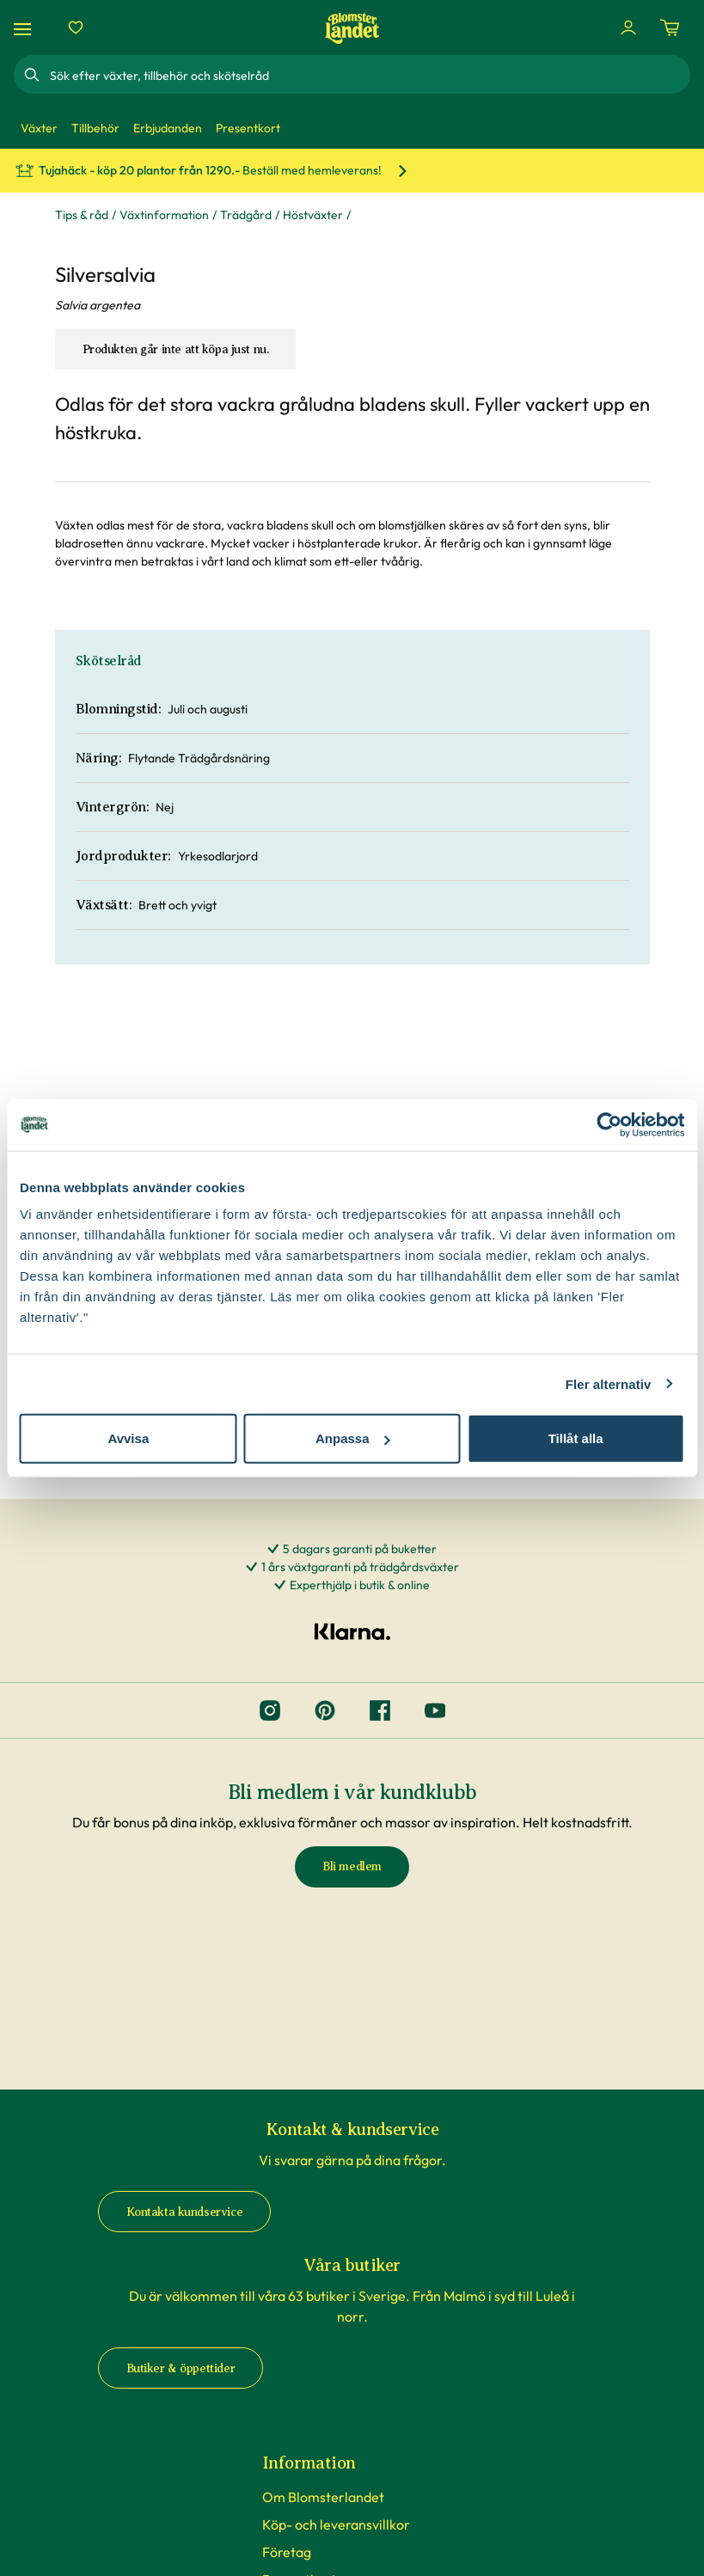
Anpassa (352, 1438)
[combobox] (368, 74)
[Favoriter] (75, 27)
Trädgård (246, 215)
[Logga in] (628, 27)
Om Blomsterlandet (323, 2497)
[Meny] (25, 28)
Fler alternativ (609, 1383)
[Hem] (352, 28)
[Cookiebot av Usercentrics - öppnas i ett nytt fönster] (609, 1124)
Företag (286, 2552)
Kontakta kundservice (184, 2212)
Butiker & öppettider (181, 2368)
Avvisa (128, 1438)
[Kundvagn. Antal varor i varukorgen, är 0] (669, 27)
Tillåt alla (575, 1438)
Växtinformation (164, 215)
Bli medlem (352, 1866)
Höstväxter (313, 215)
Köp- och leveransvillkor (336, 2524)
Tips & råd (81, 215)
